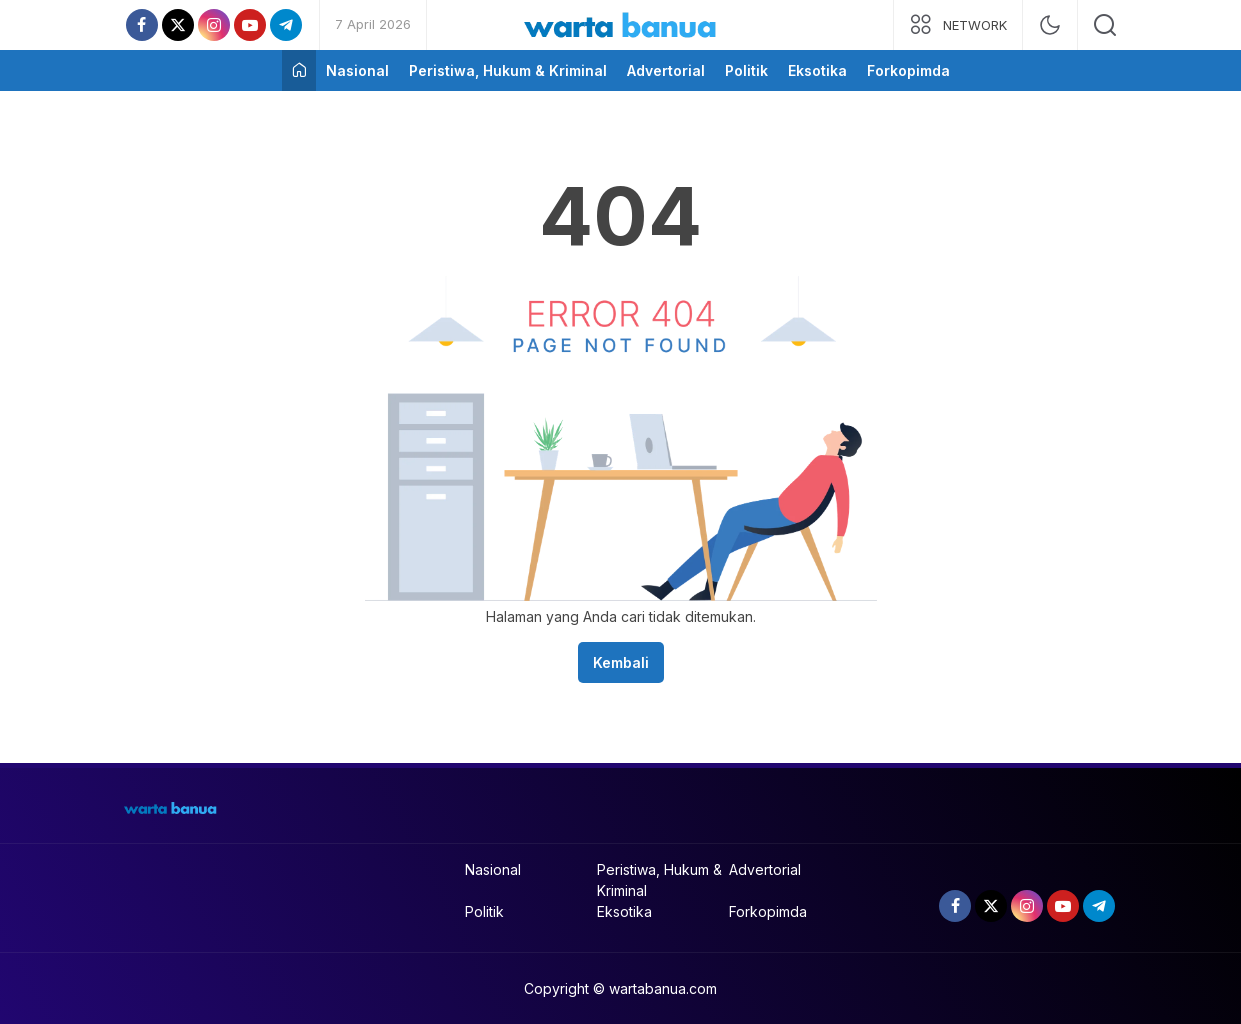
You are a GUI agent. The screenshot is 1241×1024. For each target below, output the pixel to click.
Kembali (621, 662)
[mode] (1050, 25)
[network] (958, 25)
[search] (1105, 25)
